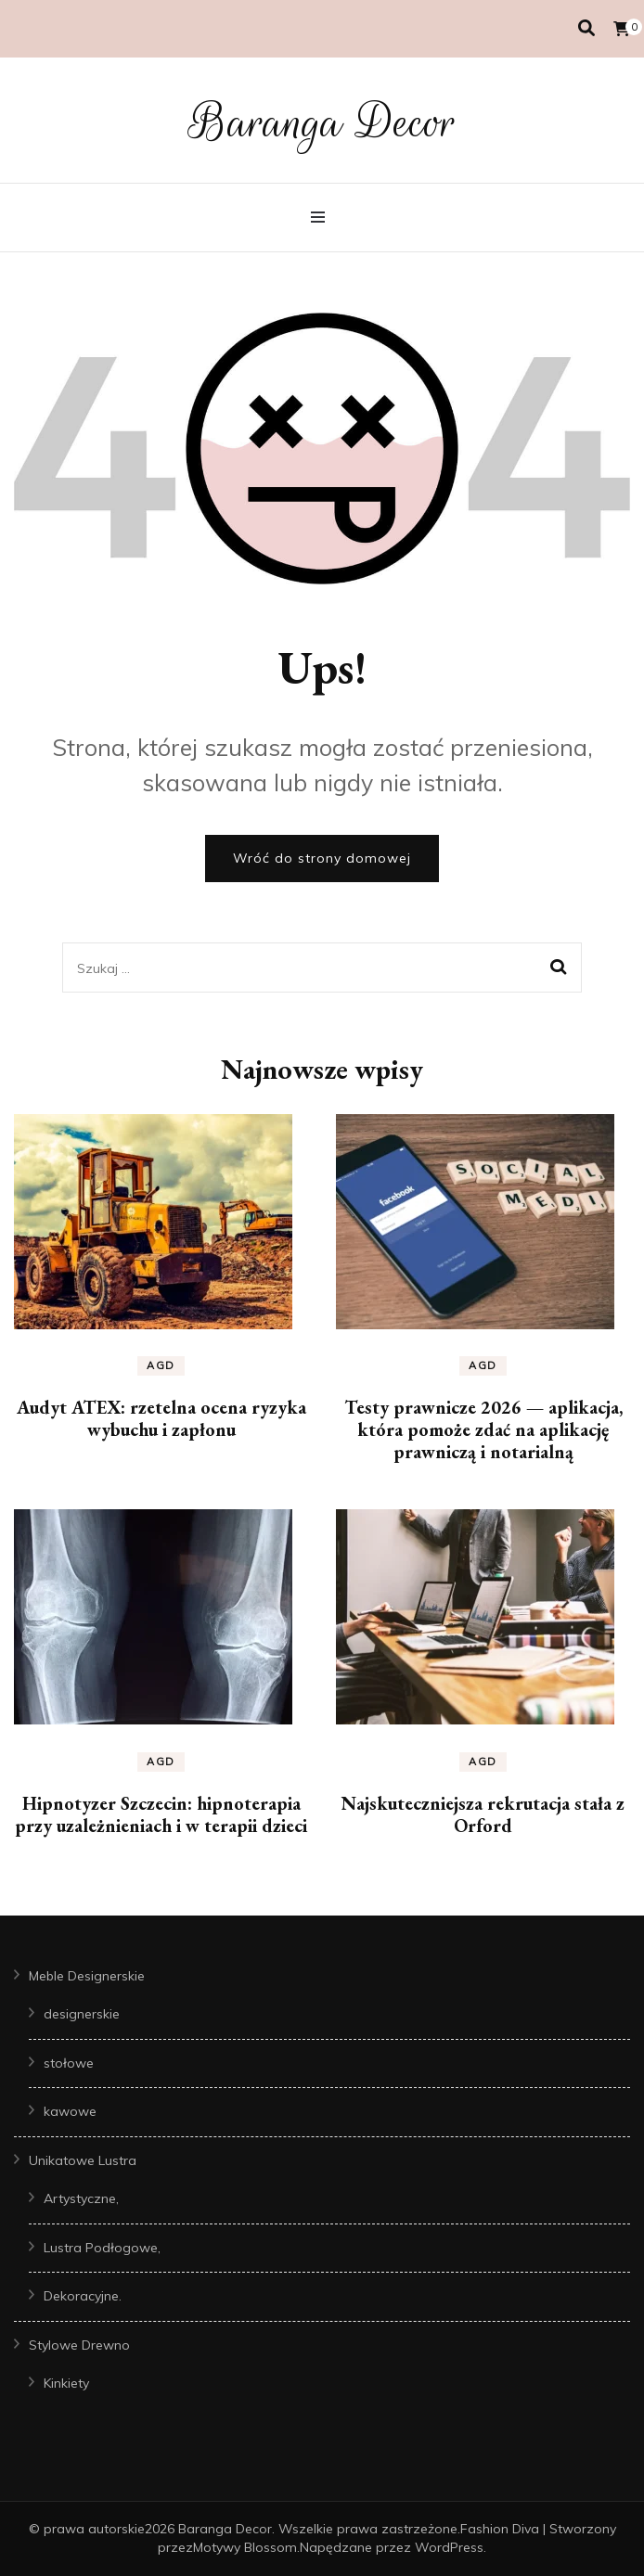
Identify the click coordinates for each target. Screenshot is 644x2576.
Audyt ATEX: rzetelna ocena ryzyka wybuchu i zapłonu (161, 1418)
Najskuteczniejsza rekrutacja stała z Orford (483, 1814)
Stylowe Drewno (79, 2345)
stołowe (69, 2063)
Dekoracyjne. (83, 2296)
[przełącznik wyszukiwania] (586, 28)
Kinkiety (66, 2383)
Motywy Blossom (245, 2547)
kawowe (70, 2111)
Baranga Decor (322, 122)
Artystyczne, (81, 2198)
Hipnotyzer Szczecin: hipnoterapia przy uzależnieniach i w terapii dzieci (161, 1814)
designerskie (82, 2014)
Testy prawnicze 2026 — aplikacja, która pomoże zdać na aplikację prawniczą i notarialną (483, 1429)
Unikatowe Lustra (82, 2160)
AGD (161, 1365)
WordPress (449, 2547)
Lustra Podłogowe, (102, 2247)
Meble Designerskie (87, 1975)
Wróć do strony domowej (322, 858)
